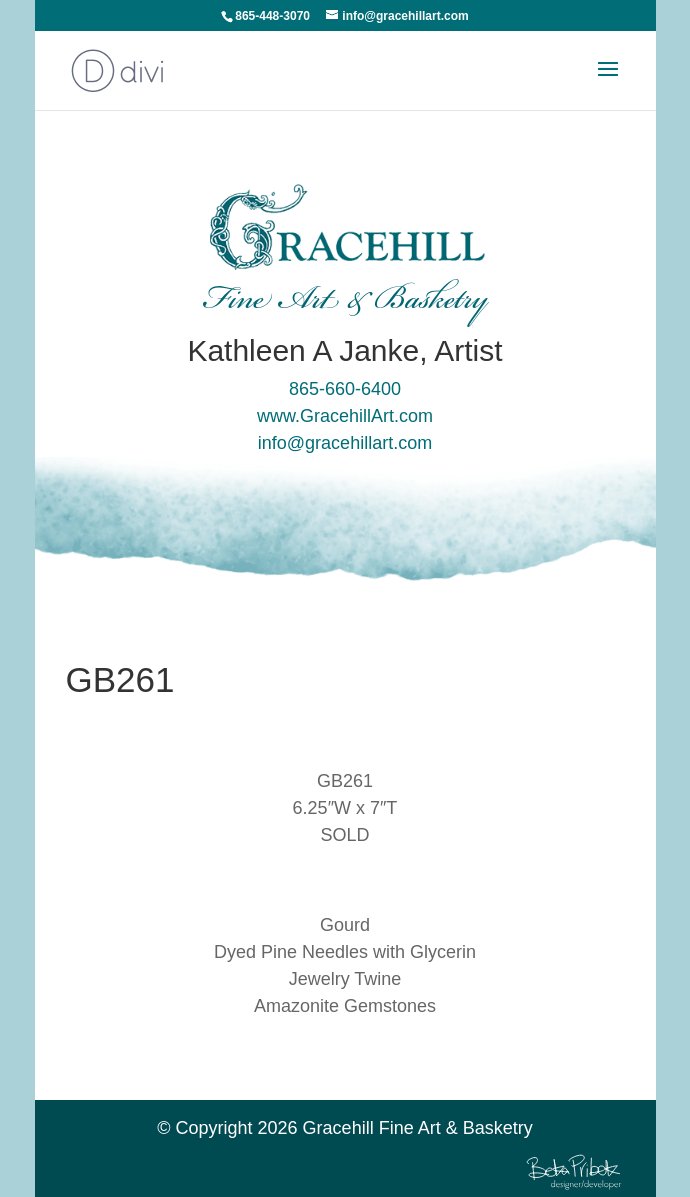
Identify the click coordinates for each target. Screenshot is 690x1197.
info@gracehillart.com (345, 443)
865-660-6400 (345, 389)
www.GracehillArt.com (345, 416)
